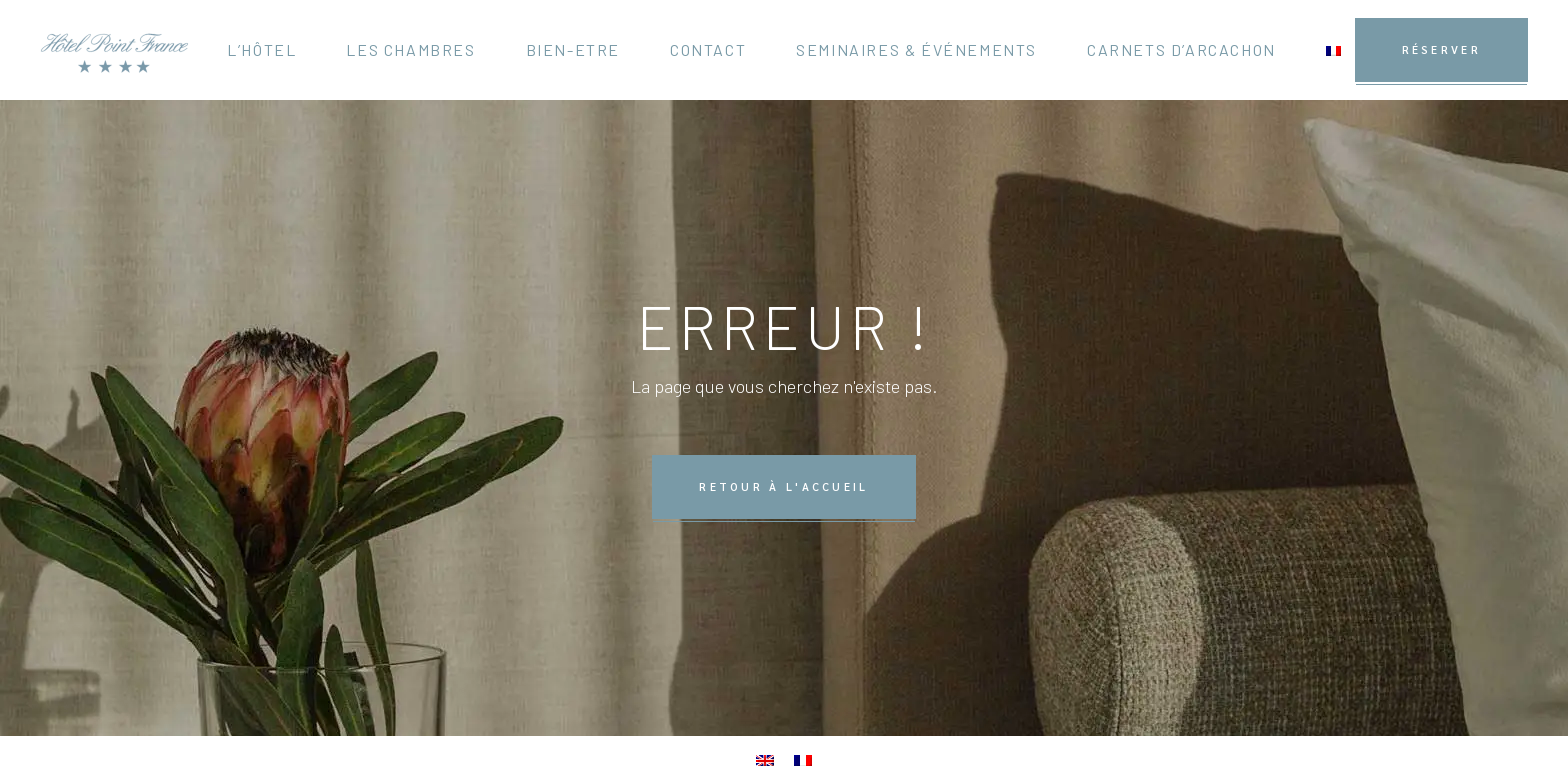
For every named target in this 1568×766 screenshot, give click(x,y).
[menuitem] (1333, 50)
